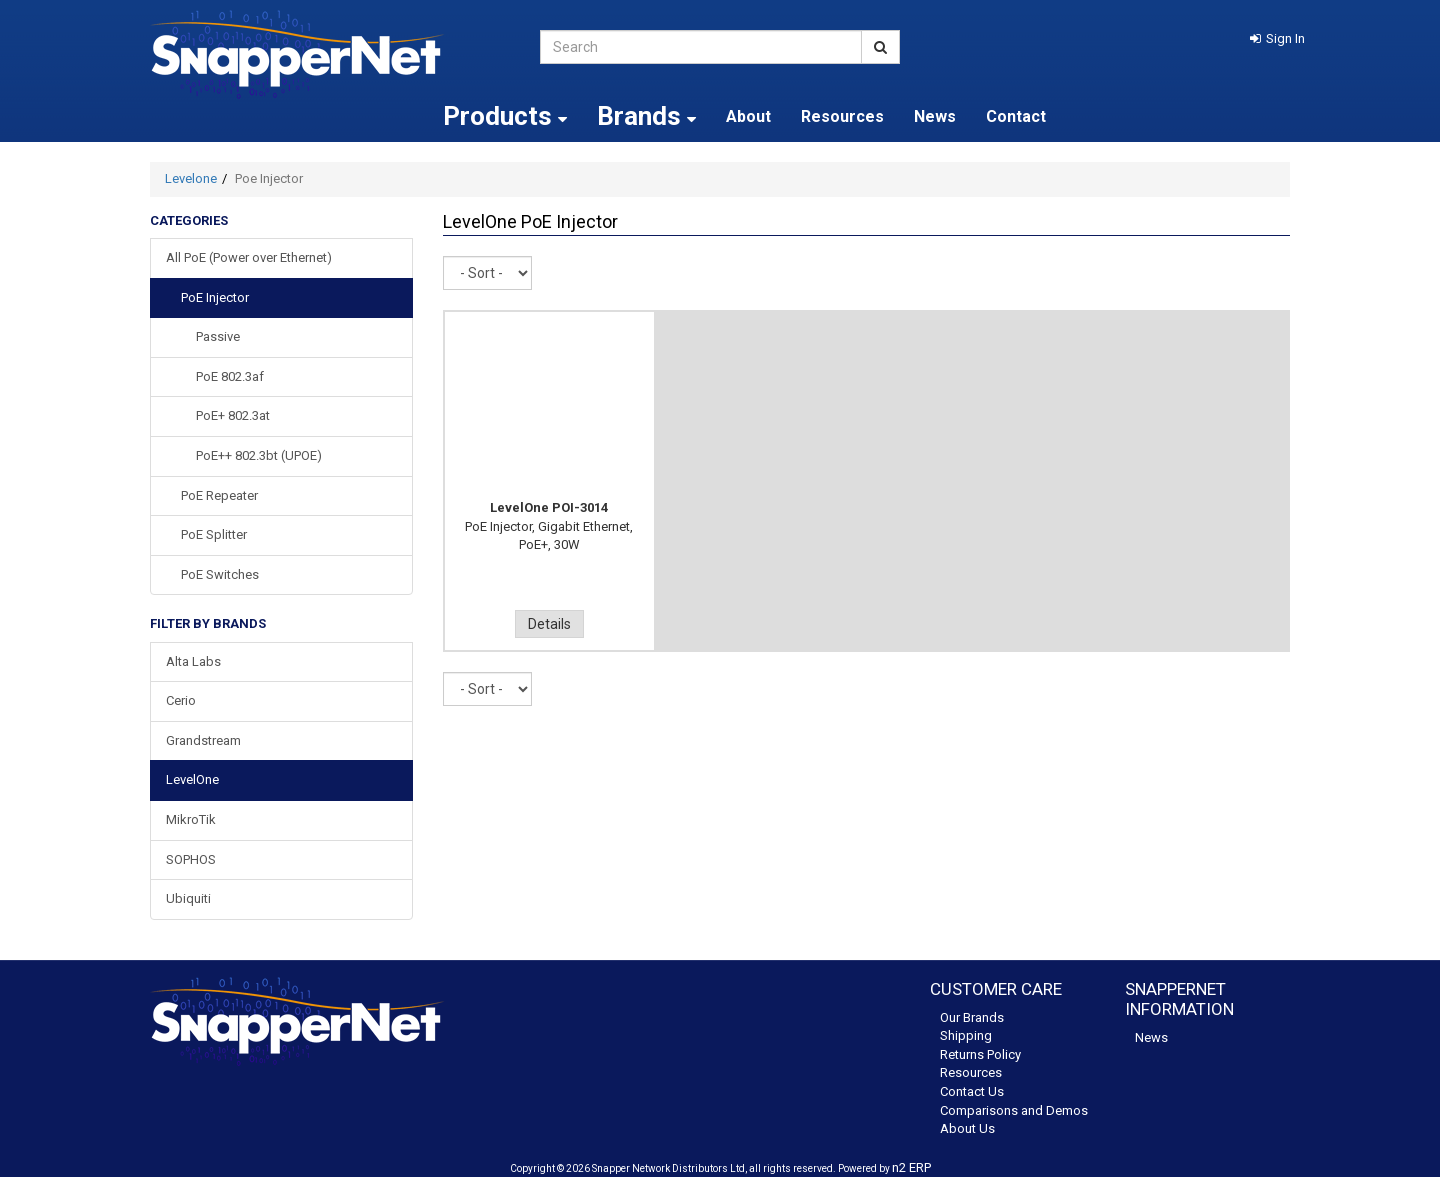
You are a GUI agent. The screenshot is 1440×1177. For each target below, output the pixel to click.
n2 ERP (911, 1167)
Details (549, 624)
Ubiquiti (188, 898)
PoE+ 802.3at (233, 415)
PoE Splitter (214, 534)
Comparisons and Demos (1014, 1110)
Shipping (966, 1035)
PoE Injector (215, 297)
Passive (218, 336)
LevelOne (192, 779)
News (935, 116)
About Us (967, 1128)
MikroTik (191, 819)
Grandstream (203, 740)
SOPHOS (191, 859)
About (748, 116)
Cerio (181, 700)
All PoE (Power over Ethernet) (249, 257)
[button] (1277, 38)
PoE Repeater (219, 495)
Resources (842, 116)
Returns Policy (980, 1054)
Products (505, 116)
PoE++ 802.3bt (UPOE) (259, 455)
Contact (1016, 116)
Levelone (191, 178)
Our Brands (972, 1017)
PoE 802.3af (230, 376)
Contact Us (972, 1091)
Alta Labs (193, 661)
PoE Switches (220, 574)
